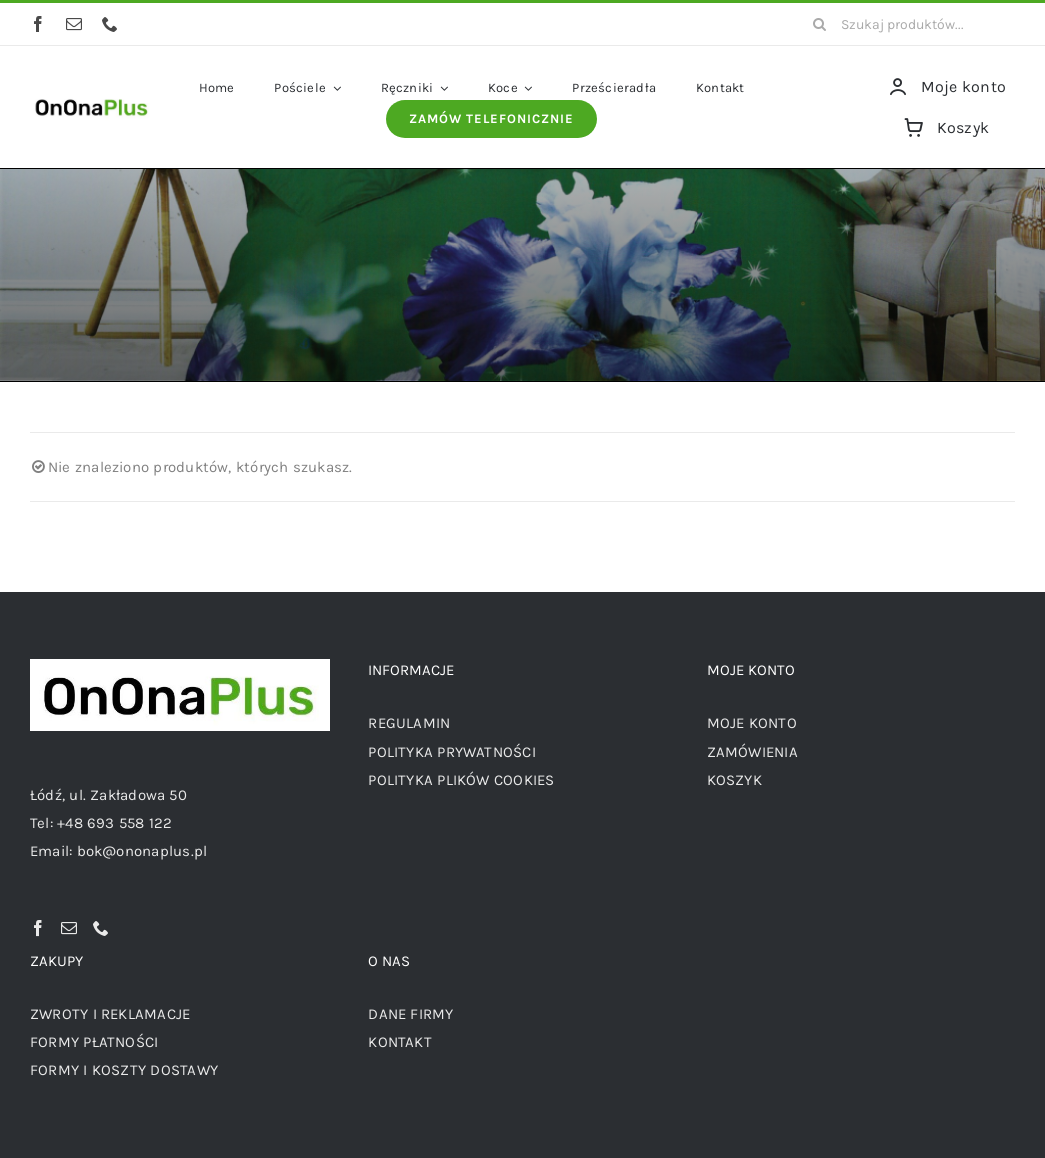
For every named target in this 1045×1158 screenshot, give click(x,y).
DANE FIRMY (410, 1014)
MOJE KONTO (752, 723)
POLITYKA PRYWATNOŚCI (452, 752)
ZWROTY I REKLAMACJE (110, 1014)
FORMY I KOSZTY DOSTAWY (124, 1070)
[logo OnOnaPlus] (92, 99)
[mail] (74, 24)
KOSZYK (734, 780)
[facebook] (38, 24)
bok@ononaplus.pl (142, 851)
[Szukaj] (819, 24)
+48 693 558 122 (114, 823)
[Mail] (69, 928)
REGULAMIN (409, 723)
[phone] (110, 24)
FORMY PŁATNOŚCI (94, 1042)
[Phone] (101, 928)
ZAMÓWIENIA (752, 752)
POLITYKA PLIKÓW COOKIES (461, 780)
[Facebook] (38, 928)
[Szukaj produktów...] (906, 24)
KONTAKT (400, 1042)
